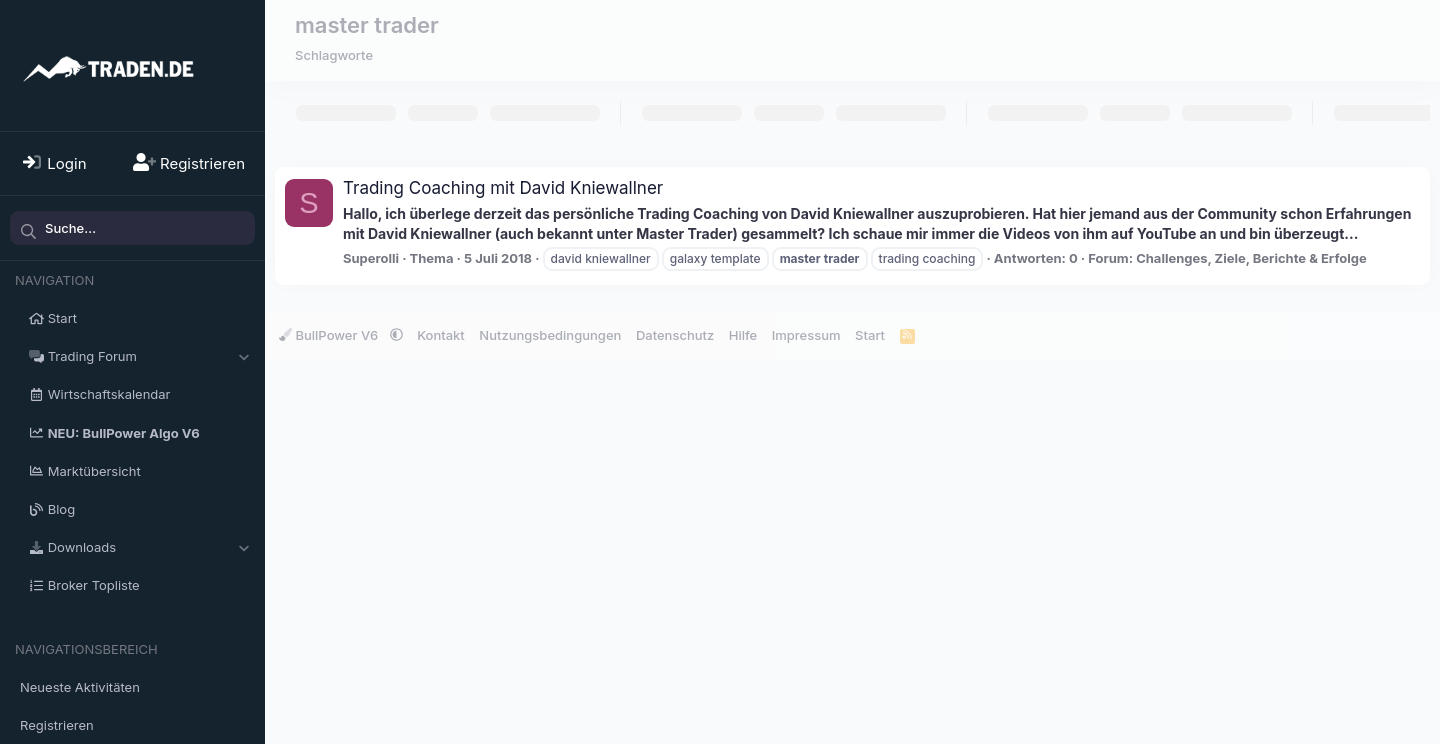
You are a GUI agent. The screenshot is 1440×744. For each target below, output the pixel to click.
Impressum (806, 335)
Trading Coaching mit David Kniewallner (503, 188)
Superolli (371, 258)
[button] (243, 356)
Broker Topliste (94, 585)
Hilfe (743, 335)
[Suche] (132, 228)
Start (62, 318)
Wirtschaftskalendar (109, 394)
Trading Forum (92, 356)
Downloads (82, 547)
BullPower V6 (330, 335)
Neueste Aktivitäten (80, 687)
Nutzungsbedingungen (550, 335)
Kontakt (441, 335)
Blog (61, 509)
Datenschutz (675, 335)
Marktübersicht (94, 471)
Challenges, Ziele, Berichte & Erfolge (1251, 258)
